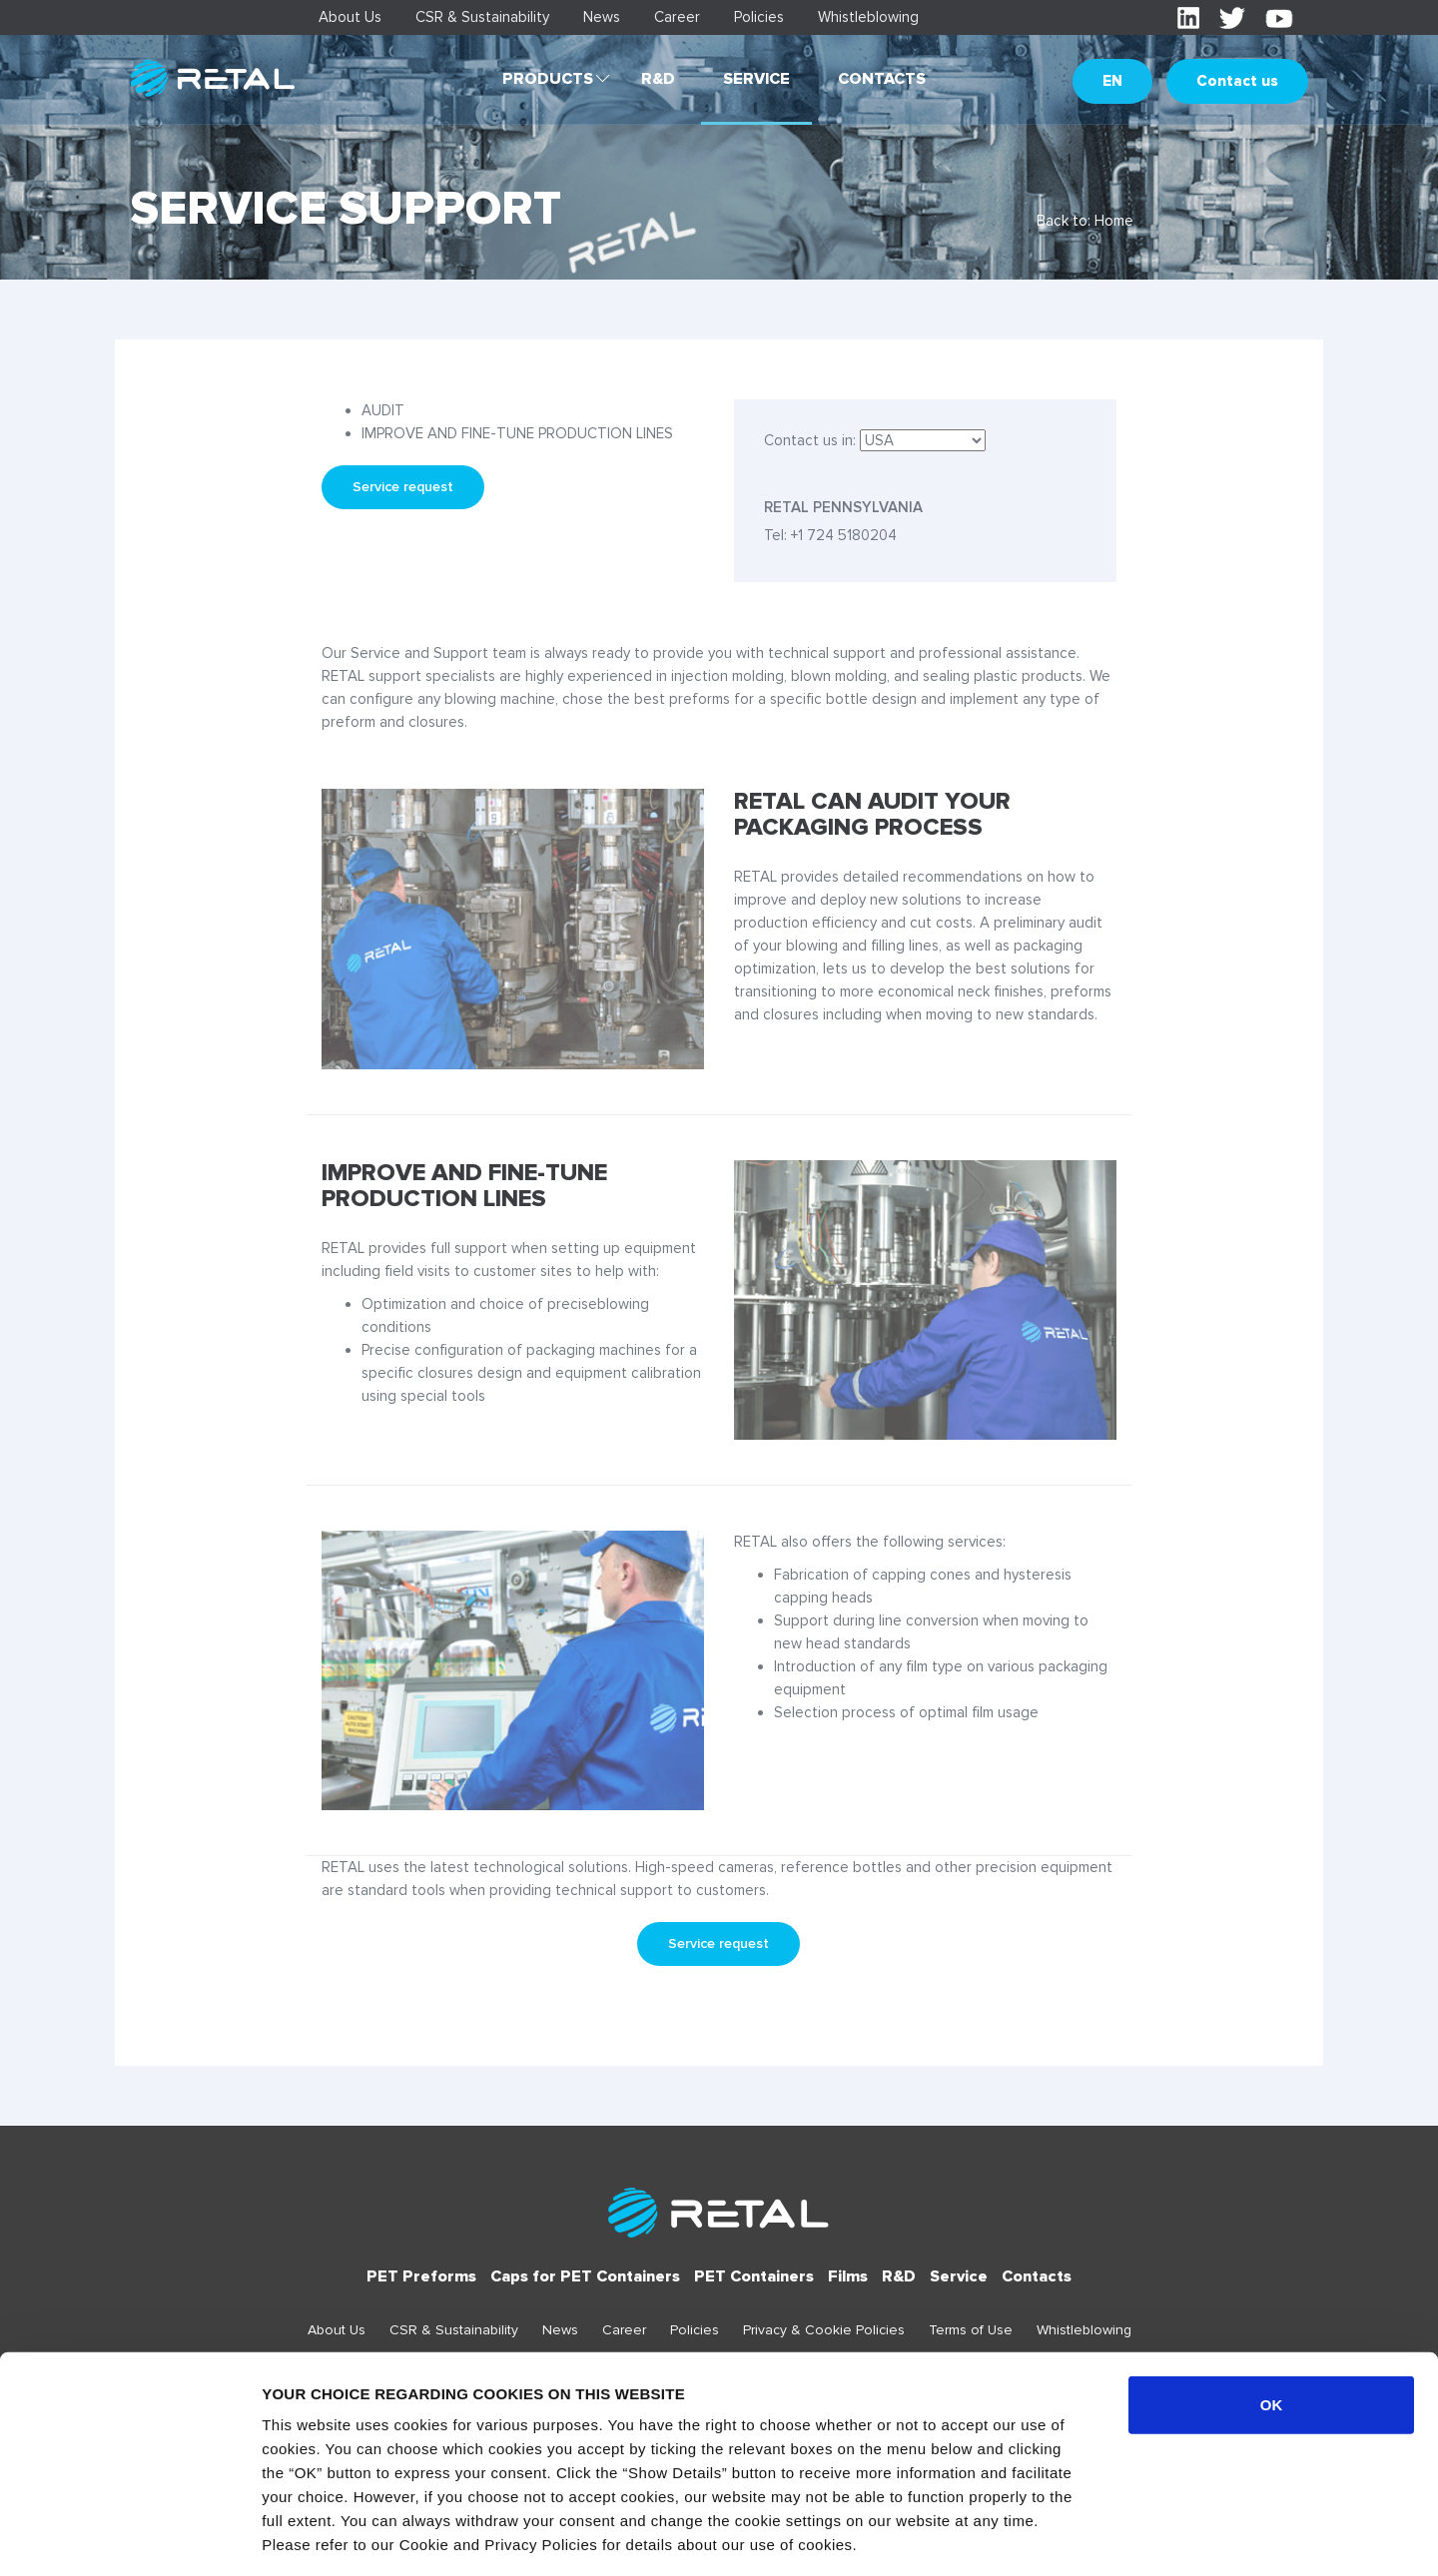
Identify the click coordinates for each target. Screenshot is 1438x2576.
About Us (350, 17)
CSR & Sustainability (482, 17)
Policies (759, 17)
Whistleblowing (868, 17)
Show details (1048, 2536)
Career (677, 17)
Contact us (1237, 81)
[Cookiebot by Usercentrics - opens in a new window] (129, 2537)
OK (1271, 2315)
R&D (658, 79)
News (601, 17)
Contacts (882, 79)
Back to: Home (1085, 221)
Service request (403, 486)
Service (756, 79)
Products (547, 79)
